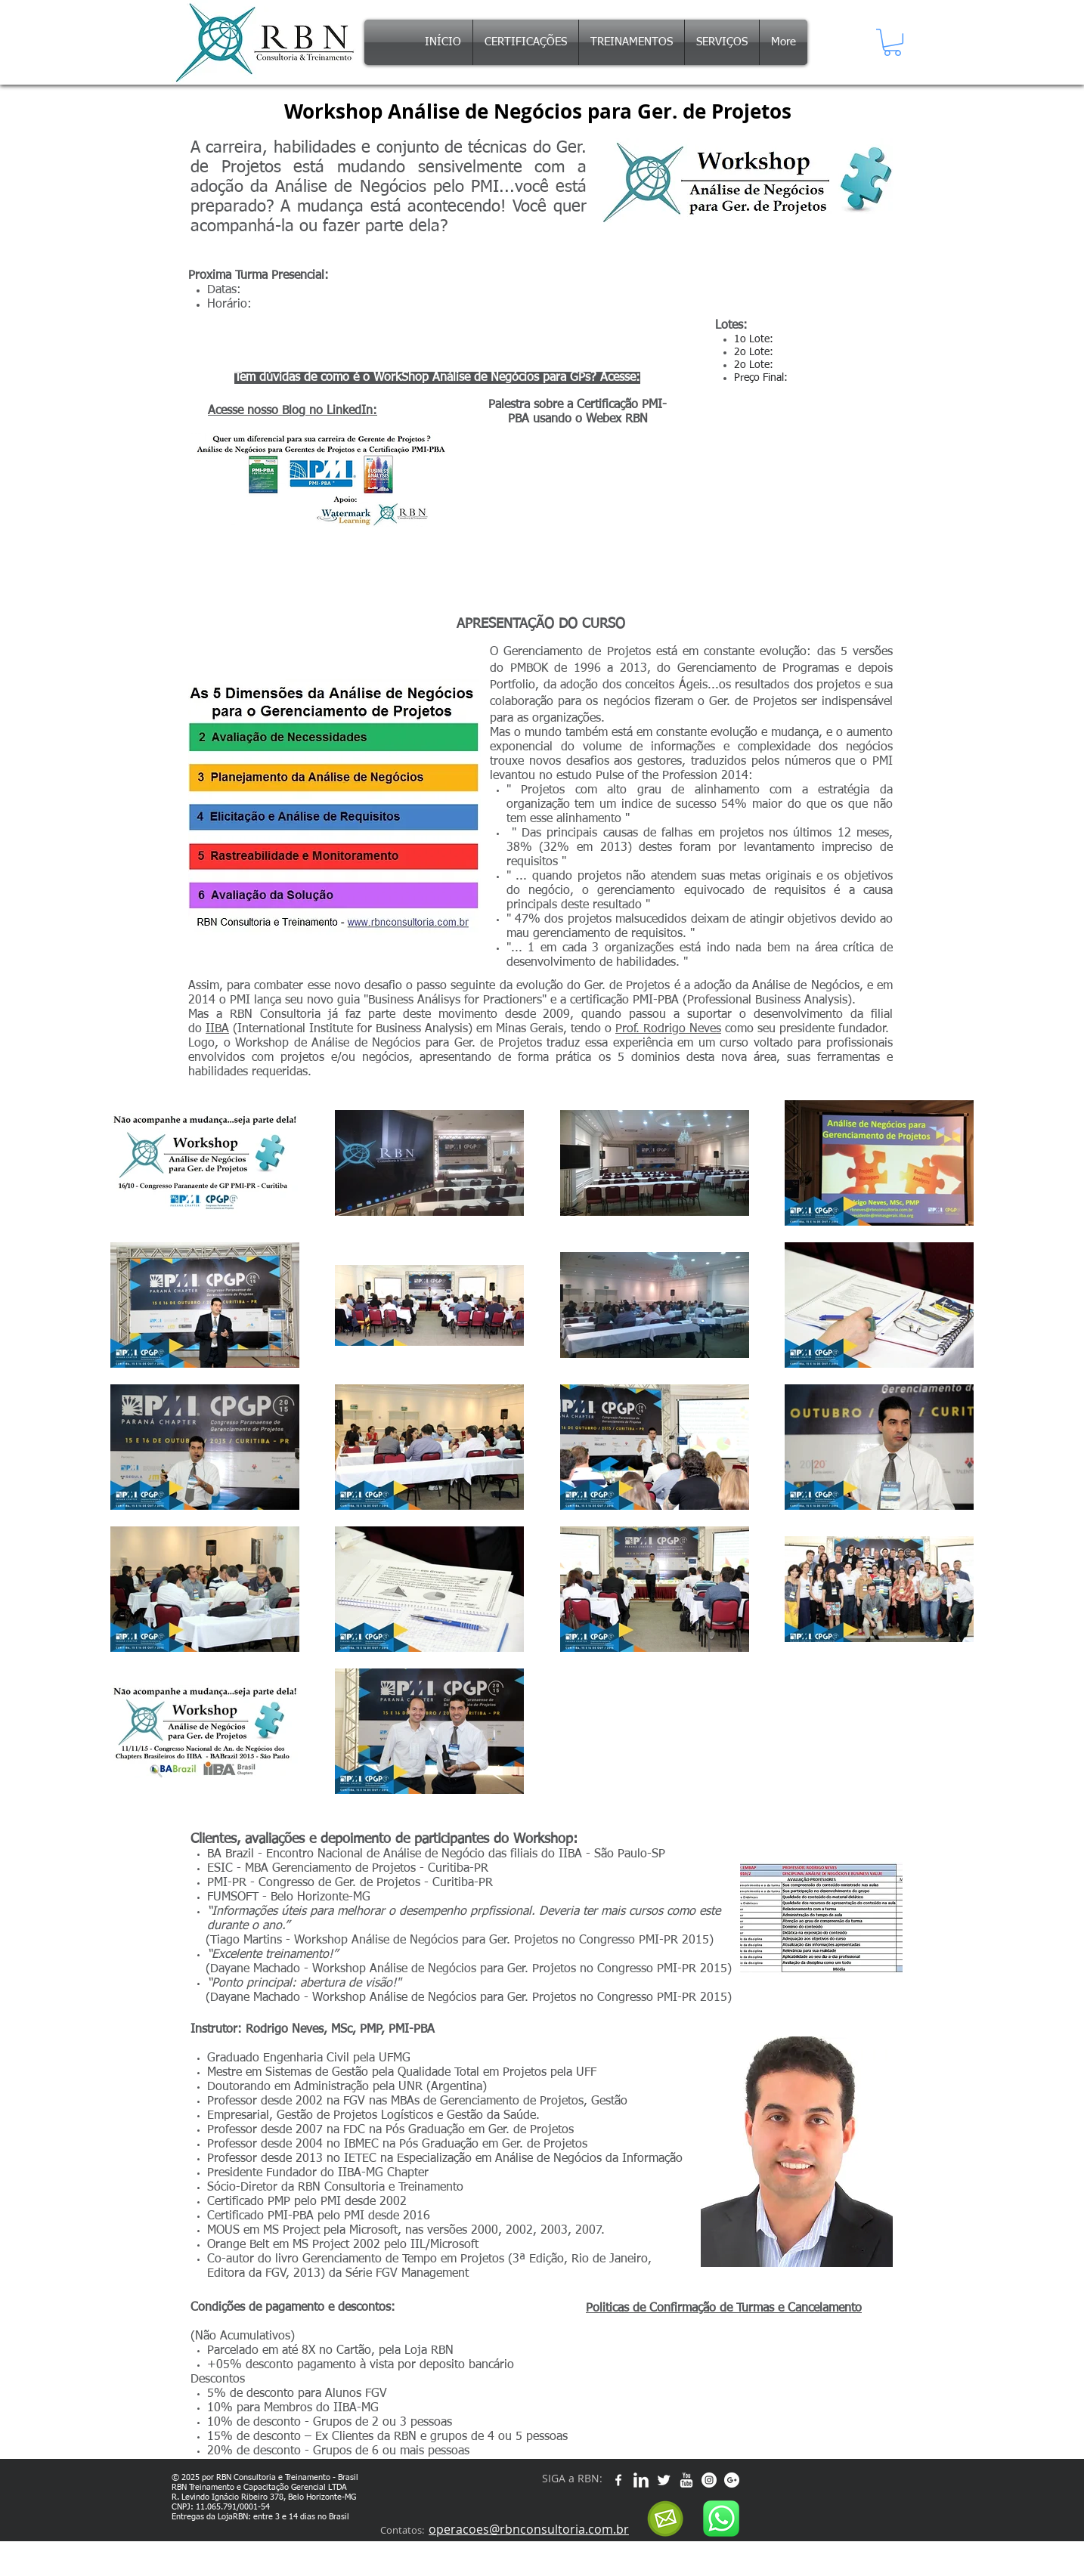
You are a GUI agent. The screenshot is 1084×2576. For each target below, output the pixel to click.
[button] (892, 42)
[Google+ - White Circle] (731, 2480)
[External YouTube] (577, 514)
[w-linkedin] (641, 2480)
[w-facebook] (618, 2480)
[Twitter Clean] (663, 2480)
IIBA (217, 1029)
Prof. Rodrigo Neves (668, 1029)
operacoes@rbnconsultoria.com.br (529, 2529)
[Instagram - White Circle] (709, 2480)
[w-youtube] (686, 2480)
